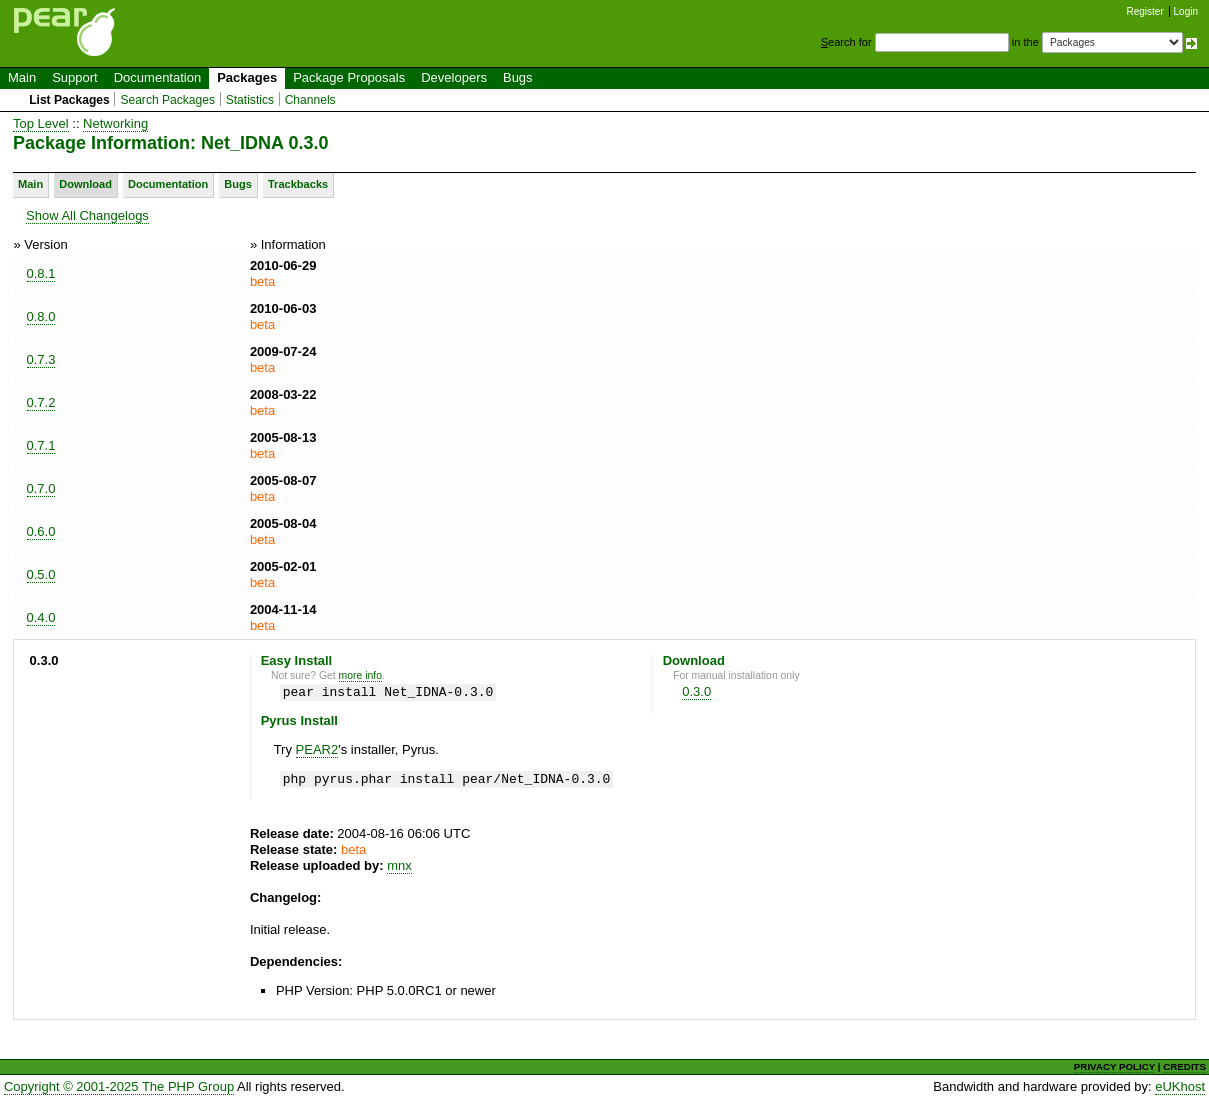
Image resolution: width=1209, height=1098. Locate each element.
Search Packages (167, 100)
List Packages (69, 100)
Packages (247, 77)
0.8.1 (41, 273)
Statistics (250, 100)
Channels (310, 100)
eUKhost (1180, 1086)
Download (85, 184)
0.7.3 (41, 359)
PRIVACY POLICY (1114, 1066)
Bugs (518, 77)
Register (1145, 11)
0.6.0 (41, 531)
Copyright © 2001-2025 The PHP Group (119, 1086)
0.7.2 (41, 402)
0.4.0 (41, 617)
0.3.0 (696, 691)
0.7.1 (41, 445)
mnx (399, 865)
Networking (115, 123)
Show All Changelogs (87, 215)
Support (75, 77)
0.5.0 (41, 574)
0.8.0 (41, 316)
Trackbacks (298, 184)
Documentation (157, 77)
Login (1186, 11)
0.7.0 (41, 488)
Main (22, 77)
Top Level (41, 123)
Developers (454, 77)
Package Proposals (349, 77)
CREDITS (1184, 1066)
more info (360, 675)
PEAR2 (317, 749)
